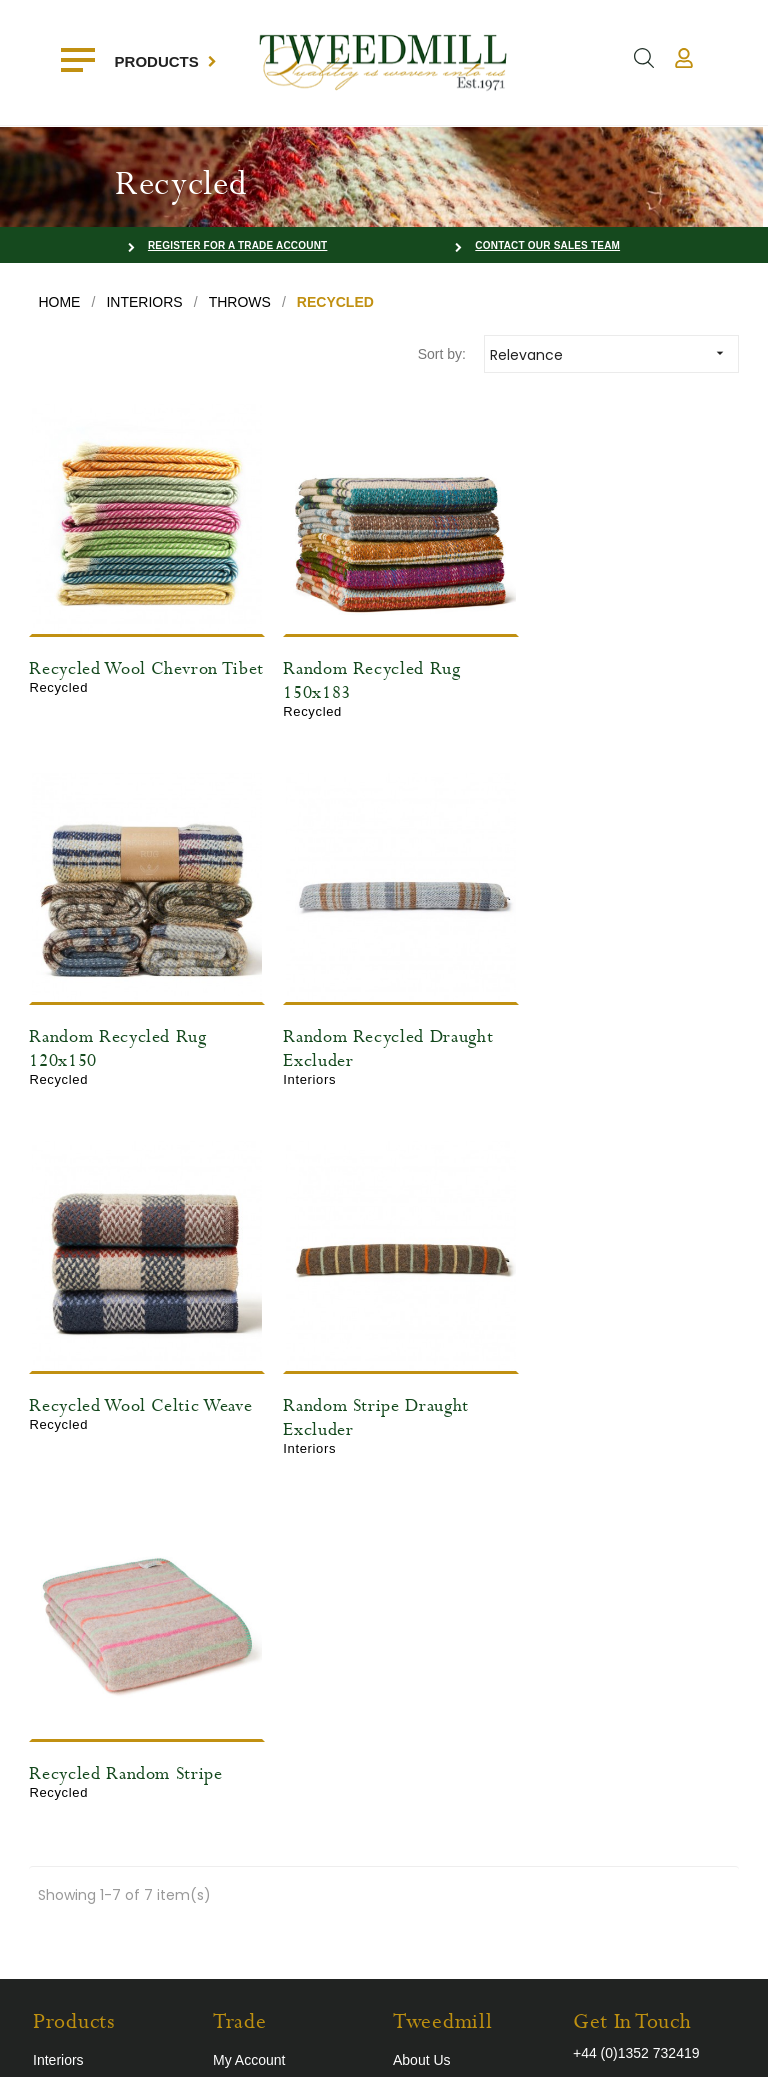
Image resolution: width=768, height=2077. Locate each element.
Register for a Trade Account (238, 245)
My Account (249, 1658)
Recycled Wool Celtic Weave (383, 1014)
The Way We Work (451, 1748)
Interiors (58, 1658)
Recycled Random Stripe (125, 1371)
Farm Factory (696, 2046)
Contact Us (247, 1718)
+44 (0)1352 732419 (636, 1651)
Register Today (259, 1688)
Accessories (70, 1718)
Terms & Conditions (453, 1718)
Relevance (614, 353)
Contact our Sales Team (547, 245)
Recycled (62, 1748)
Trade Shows (434, 1688)
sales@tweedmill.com (641, 1684)
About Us (422, 1658)
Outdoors (62, 1688)
